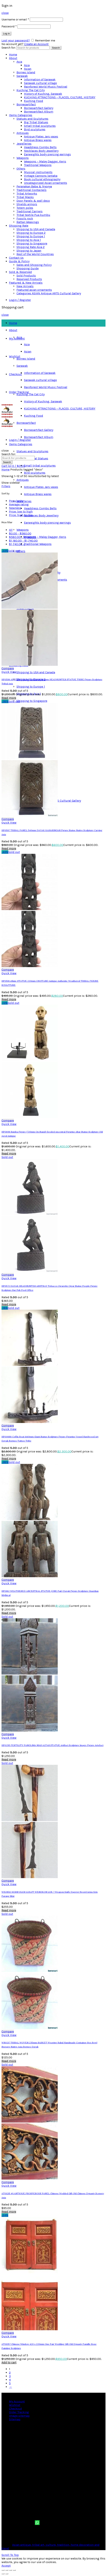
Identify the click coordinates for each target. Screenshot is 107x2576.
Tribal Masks (25, 197)
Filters (5, 486)
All (11, 530)
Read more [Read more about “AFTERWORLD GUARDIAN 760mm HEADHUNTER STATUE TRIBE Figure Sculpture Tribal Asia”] (8, 698)
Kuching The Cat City (30, 90)
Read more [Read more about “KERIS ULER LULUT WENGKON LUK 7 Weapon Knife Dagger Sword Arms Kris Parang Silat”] (8, 1910)
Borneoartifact (26, 104)
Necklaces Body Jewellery (41, 151)
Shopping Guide (27, 268)
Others (20, 168)
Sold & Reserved (20, 272)
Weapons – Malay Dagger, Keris (45, 161)
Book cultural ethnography (42, 179)
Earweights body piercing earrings (47, 154)
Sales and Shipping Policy (34, 265)
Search (56, 47)
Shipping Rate (18, 225)
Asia (19, 61)
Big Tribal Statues (36, 122)
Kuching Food (33, 101)
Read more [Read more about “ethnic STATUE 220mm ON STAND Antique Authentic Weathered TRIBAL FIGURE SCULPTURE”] (8, 999)
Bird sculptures (34, 129)
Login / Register (20, 300)
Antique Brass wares (38, 140)
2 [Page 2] (10, 2372)
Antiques (22, 133)
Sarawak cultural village (40, 83)
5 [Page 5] (10, 2383)
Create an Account (36, 44)
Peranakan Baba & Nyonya (34, 186)
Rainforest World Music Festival (45, 86)
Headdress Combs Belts (40, 147)
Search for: (8, 47)
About (13, 58)
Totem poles (24, 208)
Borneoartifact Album (38, 111)
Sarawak (22, 76)
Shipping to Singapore (31, 243)
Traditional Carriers (29, 211)
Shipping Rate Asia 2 (30, 247)
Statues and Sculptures (32, 118)
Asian (27, 69)
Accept (6, 2565)
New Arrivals (25, 286)
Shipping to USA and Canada (35, 229)
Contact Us (16, 257)
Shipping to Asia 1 (28, 240)
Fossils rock (24, 218)
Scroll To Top (10, 2555)
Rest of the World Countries (35, 254)
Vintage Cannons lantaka (40, 175)
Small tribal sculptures (40, 126)
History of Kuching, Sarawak (43, 93)
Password (9, 26)
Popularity (16, 501)
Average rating (19, 504)
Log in (6, 33)
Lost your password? (15, 40)
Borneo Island (25, 72)
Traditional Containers (31, 190)
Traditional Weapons (38, 165)
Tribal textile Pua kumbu (33, 215)
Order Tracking (19, 392)
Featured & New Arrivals (26, 282)
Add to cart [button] (8, 2362)
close (5, 13)
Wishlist (14, 356)
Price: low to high (21, 511)
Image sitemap (19, 2415)
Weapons (22, 158)
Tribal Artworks (26, 193)
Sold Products (26, 275)
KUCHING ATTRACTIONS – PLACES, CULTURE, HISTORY (59, 97)
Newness (15, 508)
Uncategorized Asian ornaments (45, 183)
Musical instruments (38, 172)
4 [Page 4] (10, 2379)
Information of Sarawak (39, 79)
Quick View (8, 672)
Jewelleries (23, 143)
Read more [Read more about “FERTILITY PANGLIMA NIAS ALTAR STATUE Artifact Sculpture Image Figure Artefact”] (8, 1759)
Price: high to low (21, 515)
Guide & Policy (19, 261)
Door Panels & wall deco (33, 200)
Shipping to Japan (28, 250)
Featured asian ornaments (34, 290)
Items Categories (20, 115)
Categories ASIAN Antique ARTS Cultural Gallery (48, 293)
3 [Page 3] (10, 2376)
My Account (17, 338)
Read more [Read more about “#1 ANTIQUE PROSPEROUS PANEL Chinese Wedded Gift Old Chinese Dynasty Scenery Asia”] (8, 2211)
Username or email (15, 19)
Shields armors (26, 204)
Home (13, 54)
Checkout (15, 374)
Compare (7, 668)
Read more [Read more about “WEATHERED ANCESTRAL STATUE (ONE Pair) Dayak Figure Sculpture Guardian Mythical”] (8, 1613)
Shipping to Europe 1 (30, 236)
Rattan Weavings (27, 222)
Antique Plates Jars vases (41, 136)
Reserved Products (29, 279)
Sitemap (14, 2419)
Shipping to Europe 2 (31, 233)
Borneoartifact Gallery (38, 108)
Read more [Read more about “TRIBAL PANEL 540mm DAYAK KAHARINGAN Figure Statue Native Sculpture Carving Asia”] (8, 848)
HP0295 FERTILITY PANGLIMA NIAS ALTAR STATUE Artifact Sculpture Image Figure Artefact (52, 1745)
